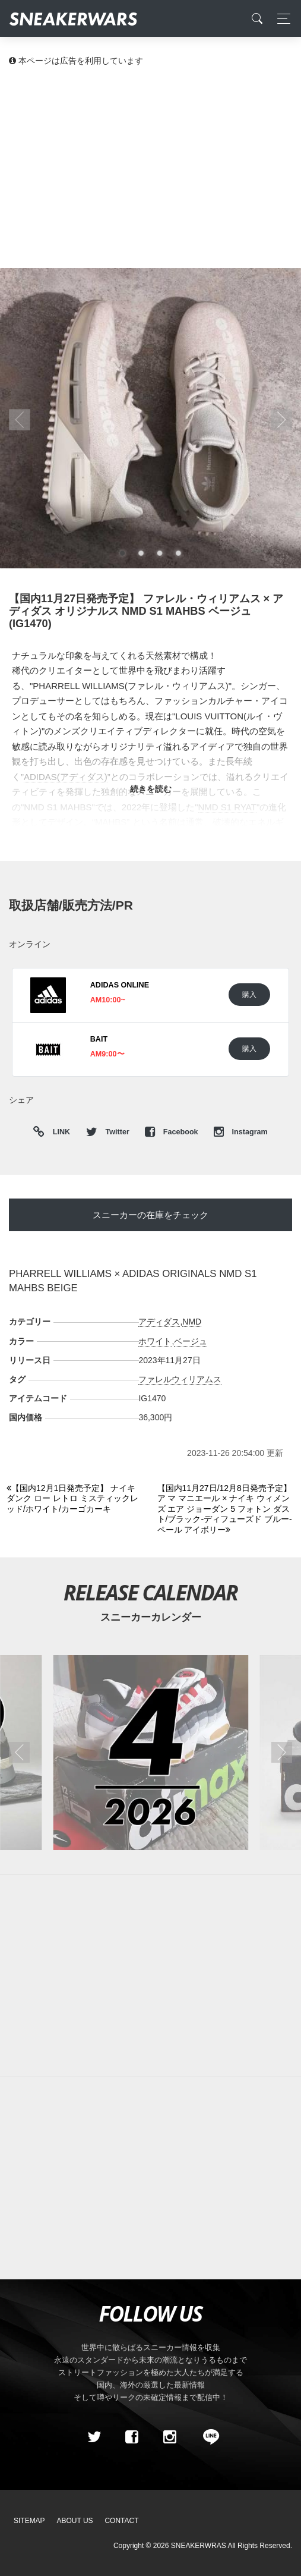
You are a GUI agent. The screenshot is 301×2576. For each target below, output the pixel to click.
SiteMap (29, 2521)
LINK (58, 1132)
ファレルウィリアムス (179, 1379)
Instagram (241, 1132)
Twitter (108, 1132)
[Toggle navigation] (281, 19)
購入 (249, 994)
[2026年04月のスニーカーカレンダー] (150, 1752)
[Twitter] (94, 2437)
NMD (191, 1321)
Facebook (172, 1132)
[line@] (207, 2437)
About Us (75, 2521)
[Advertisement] (150, 166)
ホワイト (155, 1341)
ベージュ (190, 1341)
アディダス (159, 1321)
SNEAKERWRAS (198, 2546)
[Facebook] (132, 2437)
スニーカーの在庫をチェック (150, 1215)
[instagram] (169, 2437)
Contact (121, 2521)
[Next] (226, 1509)
